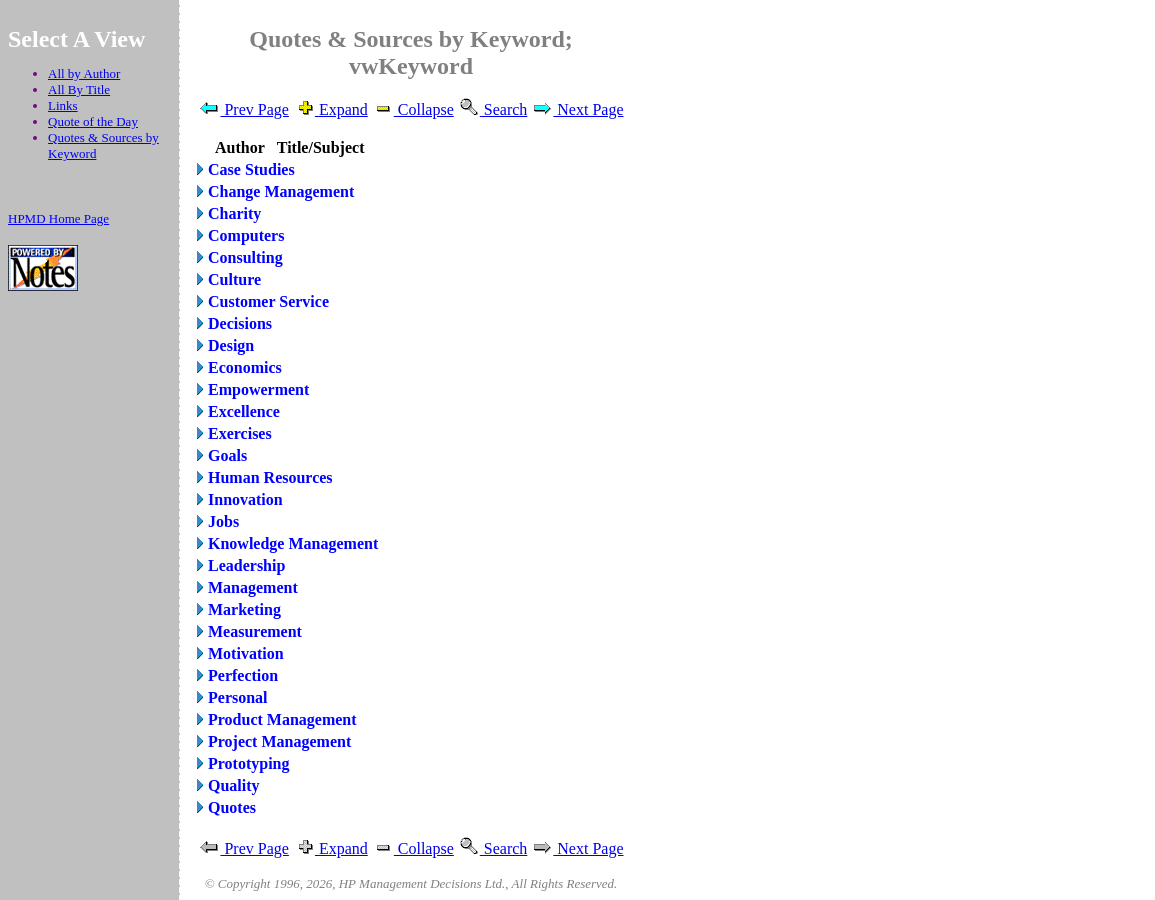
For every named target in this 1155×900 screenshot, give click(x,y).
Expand (330, 109)
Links (63, 105)
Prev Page (243, 109)
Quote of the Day (93, 121)
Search (493, 109)
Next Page (577, 109)
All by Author (84, 73)
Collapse (413, 109)
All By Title (79, 89)
